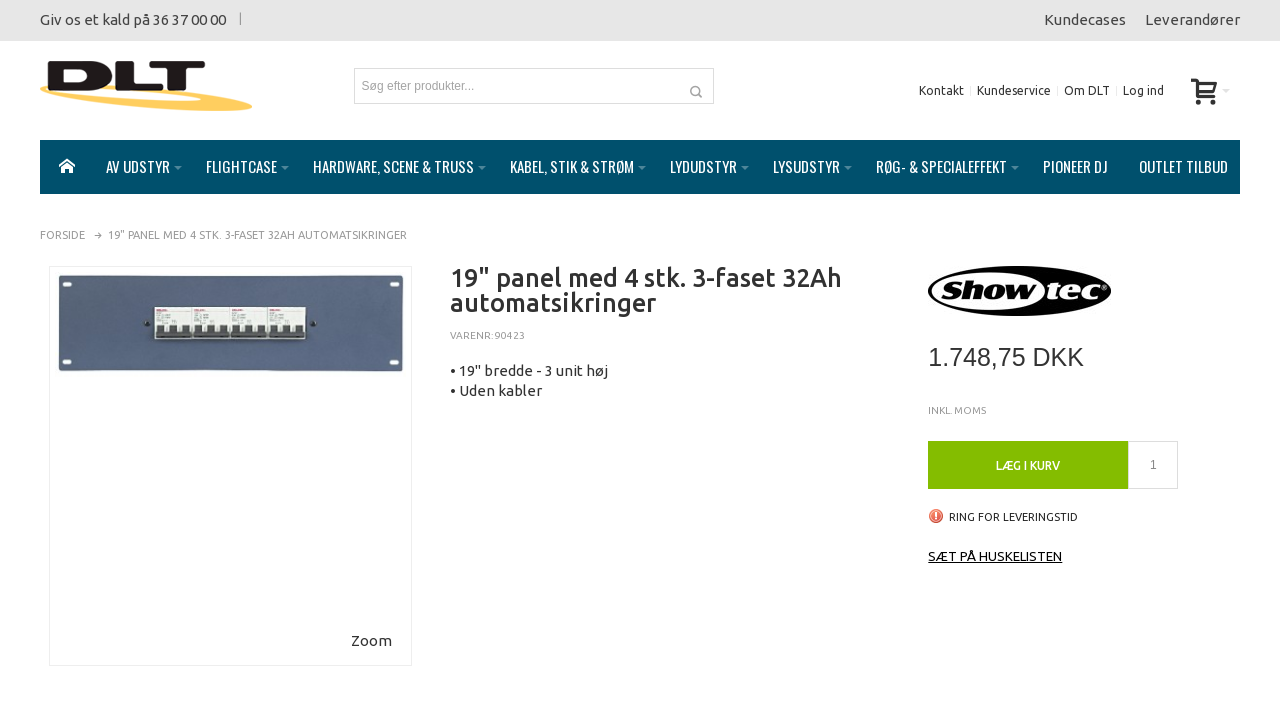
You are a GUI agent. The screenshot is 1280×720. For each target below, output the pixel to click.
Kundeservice (1014, 90)
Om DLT (1087, 90)
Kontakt (941, 90)
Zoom (371, 620)
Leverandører (1192, 19)
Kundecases (1085, 19)
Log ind (1143, 90)
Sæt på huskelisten (995, 536)
